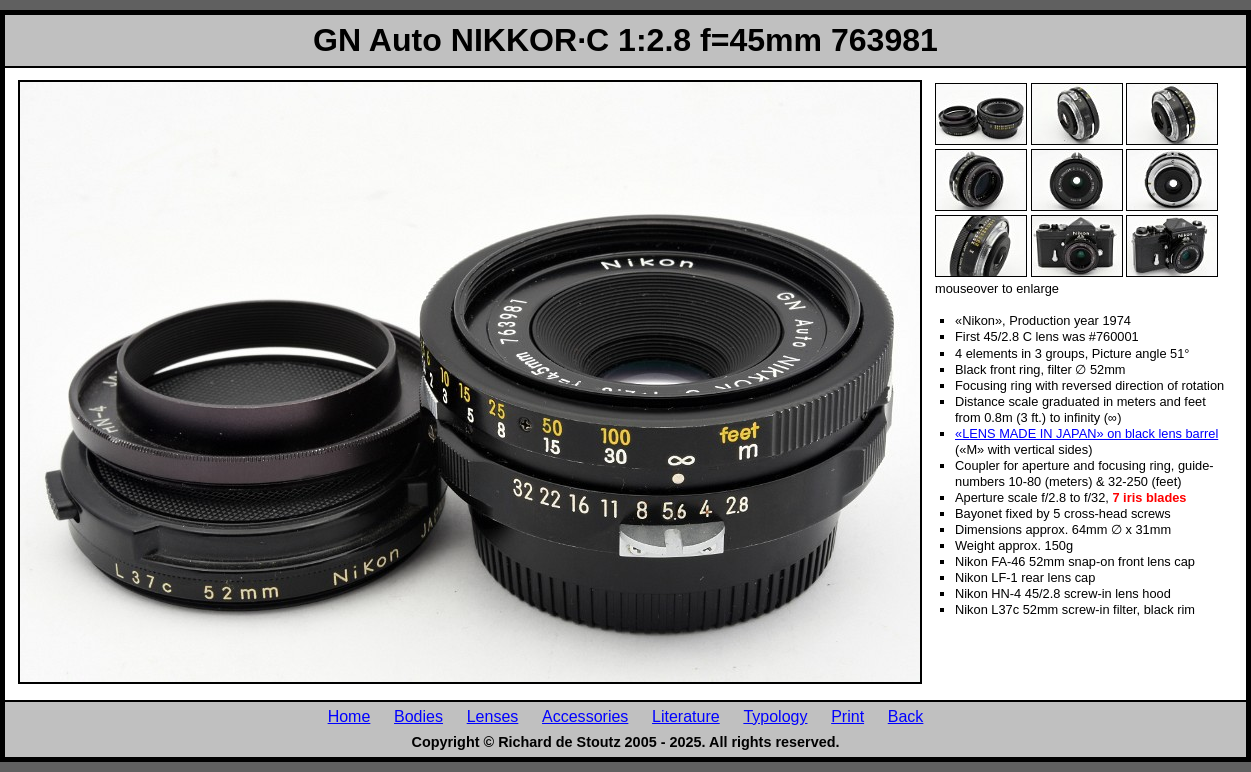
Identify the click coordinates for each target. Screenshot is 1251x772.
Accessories (585, 716)
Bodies (418, 716)
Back (906, 716)
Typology (775, 716)
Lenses (493, 716)
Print (847, 716)
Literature (686, 716)
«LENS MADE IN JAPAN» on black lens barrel (1086, 433)
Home (349, 716)
